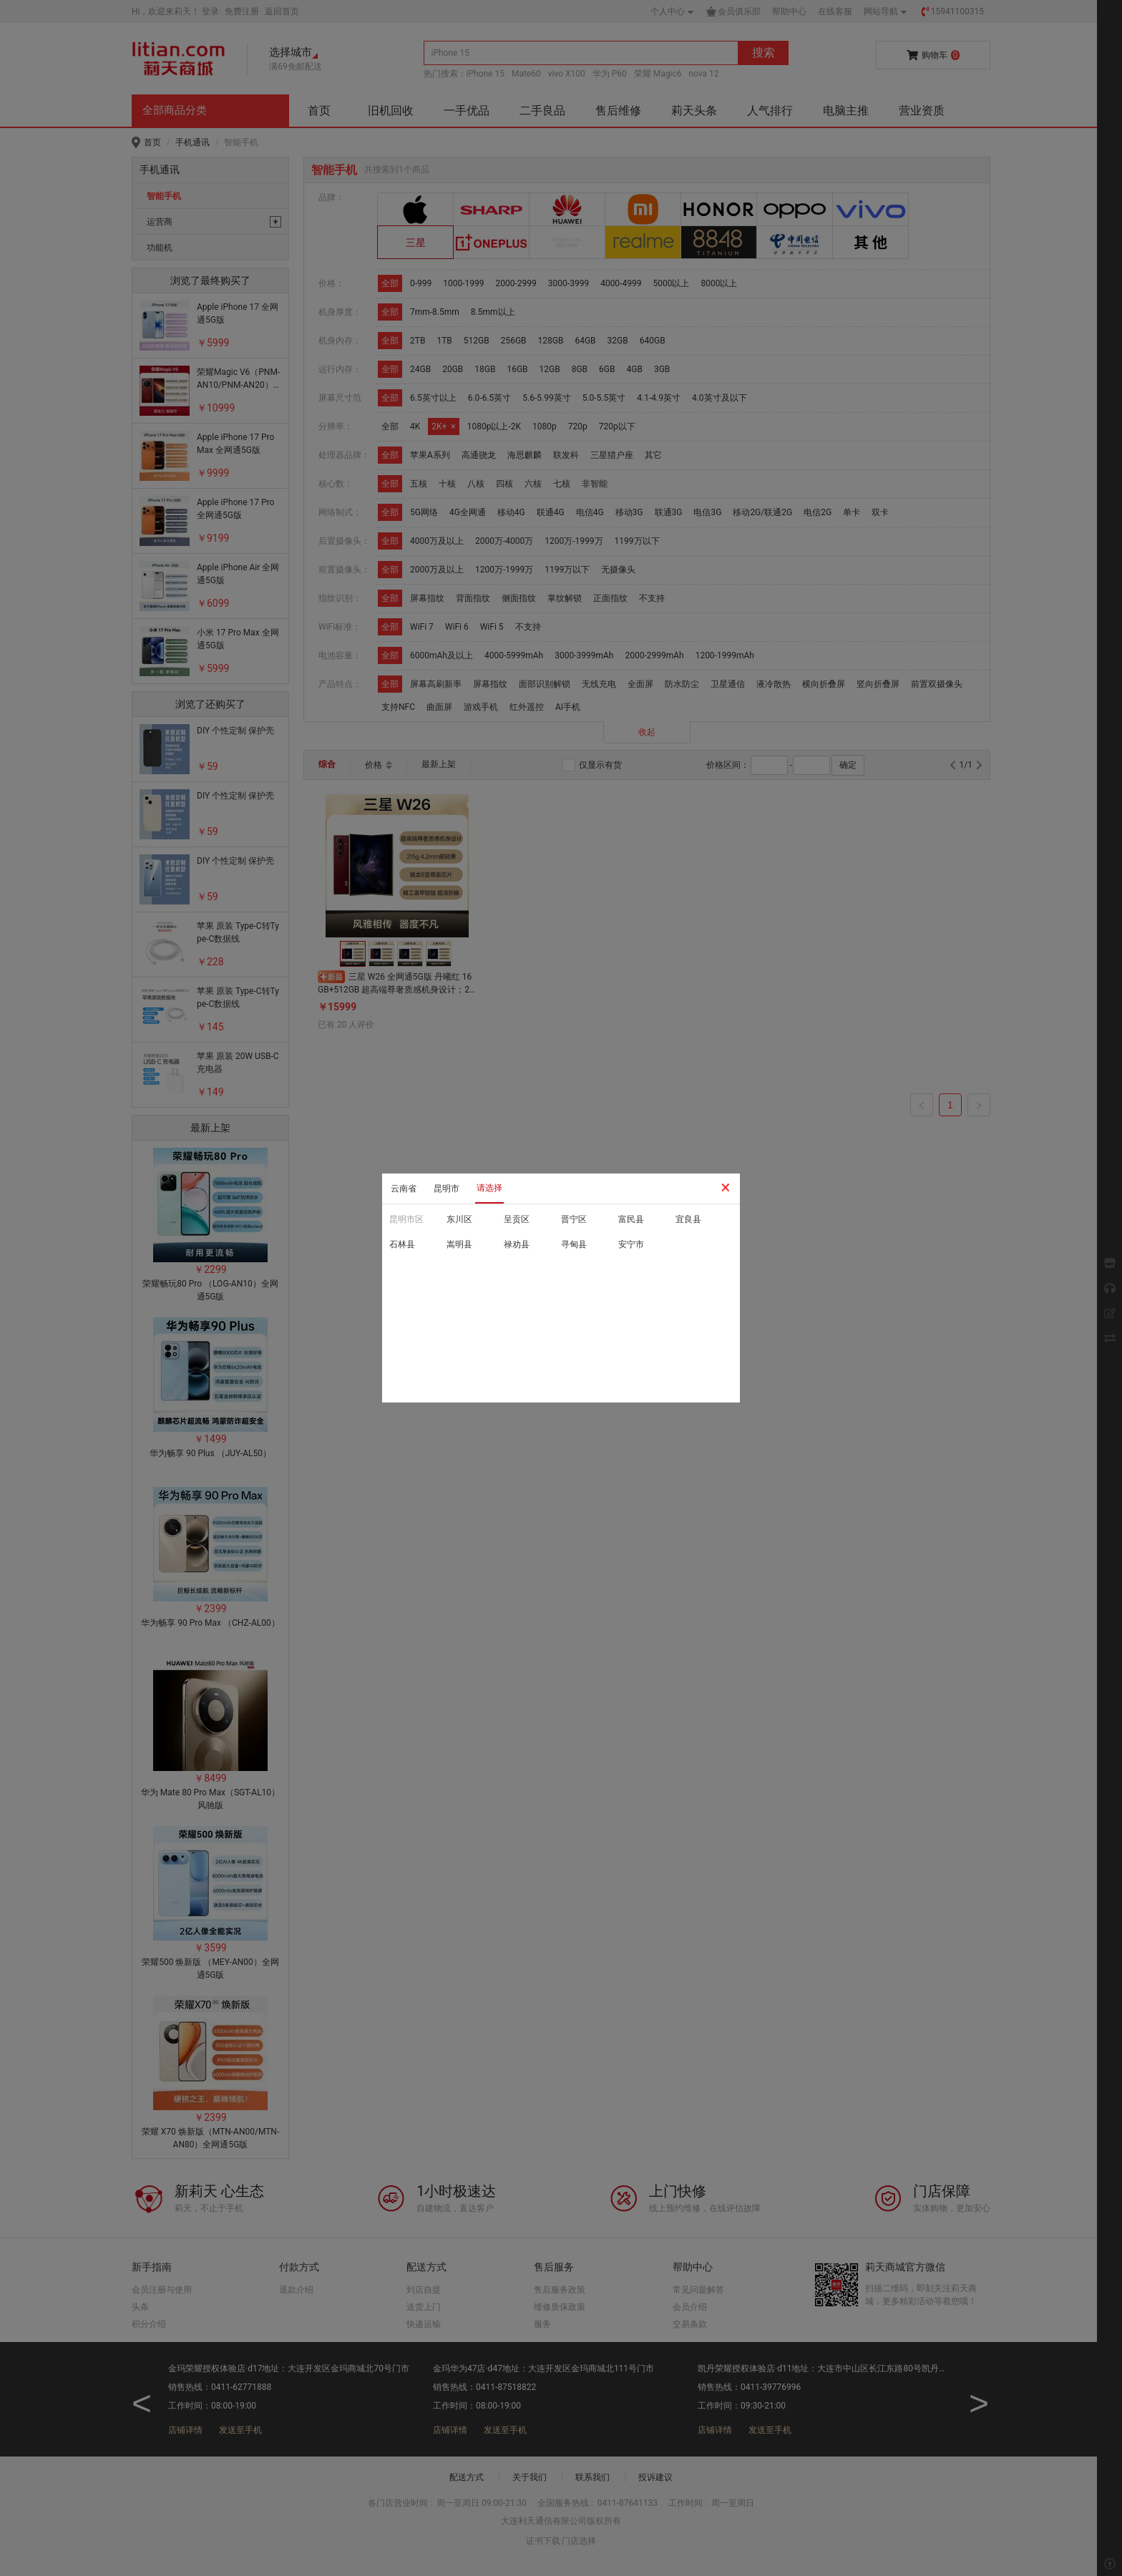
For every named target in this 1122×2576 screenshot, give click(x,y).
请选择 (489, 1188)
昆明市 (446, 1189)
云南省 (403, 1189)
